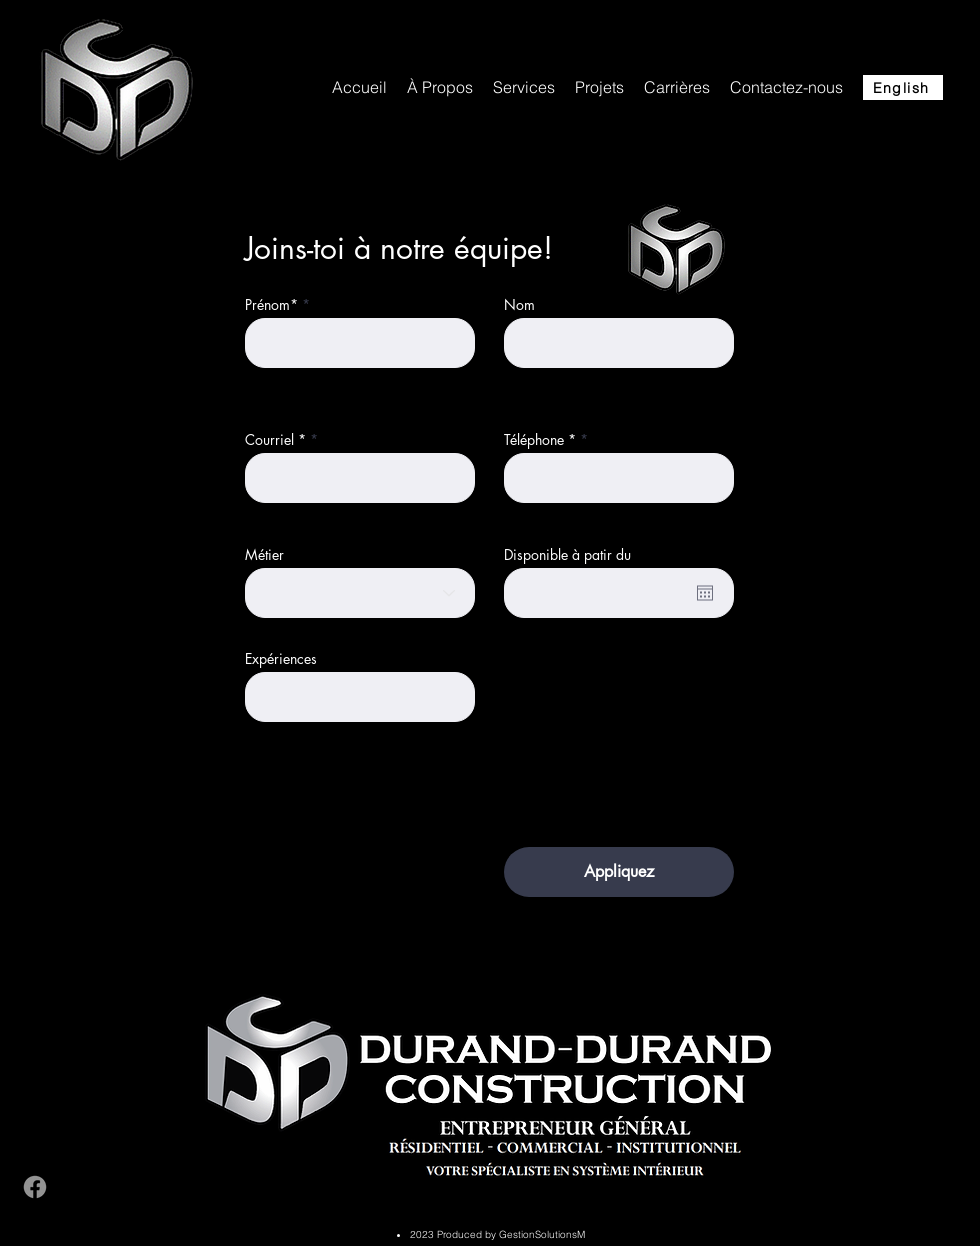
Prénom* (271, 305)
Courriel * (275, 440)
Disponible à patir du (567, 555)
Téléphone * (540, 440)
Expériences (281, 659)
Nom (519, 305)
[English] (903, 87)
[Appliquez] (619, 872)
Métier (264, 555)
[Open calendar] (705, 593)
